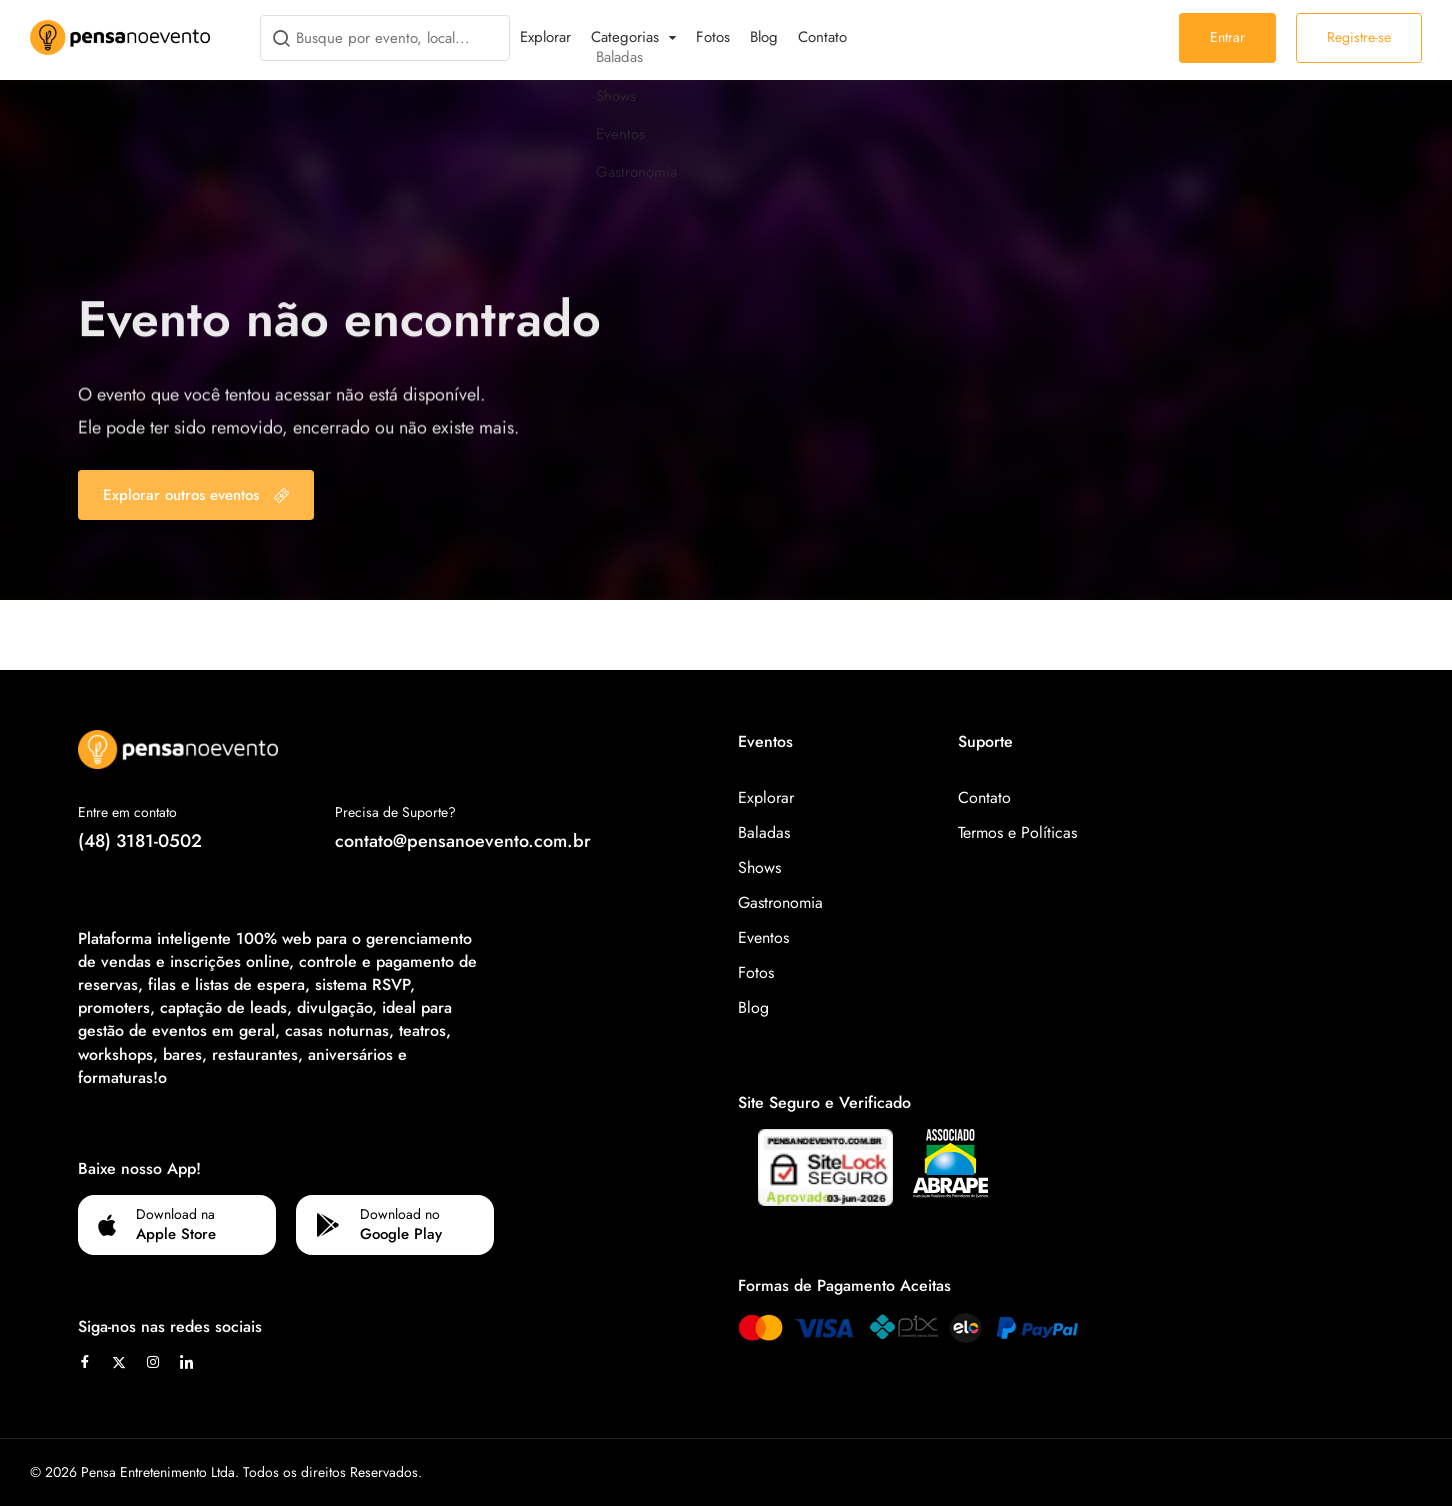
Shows (759, 867)
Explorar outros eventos (196, 495)
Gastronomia (780, 902)
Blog (764, 37)
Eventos (763, 937)
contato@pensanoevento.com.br (463, 841)
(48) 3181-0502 (140, 841)
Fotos (713, 37)
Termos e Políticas (1017, 832)
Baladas (764, 832)
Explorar (545, 37)
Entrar (1227, 37)
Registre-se (1359, 37)
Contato (822, 37)
